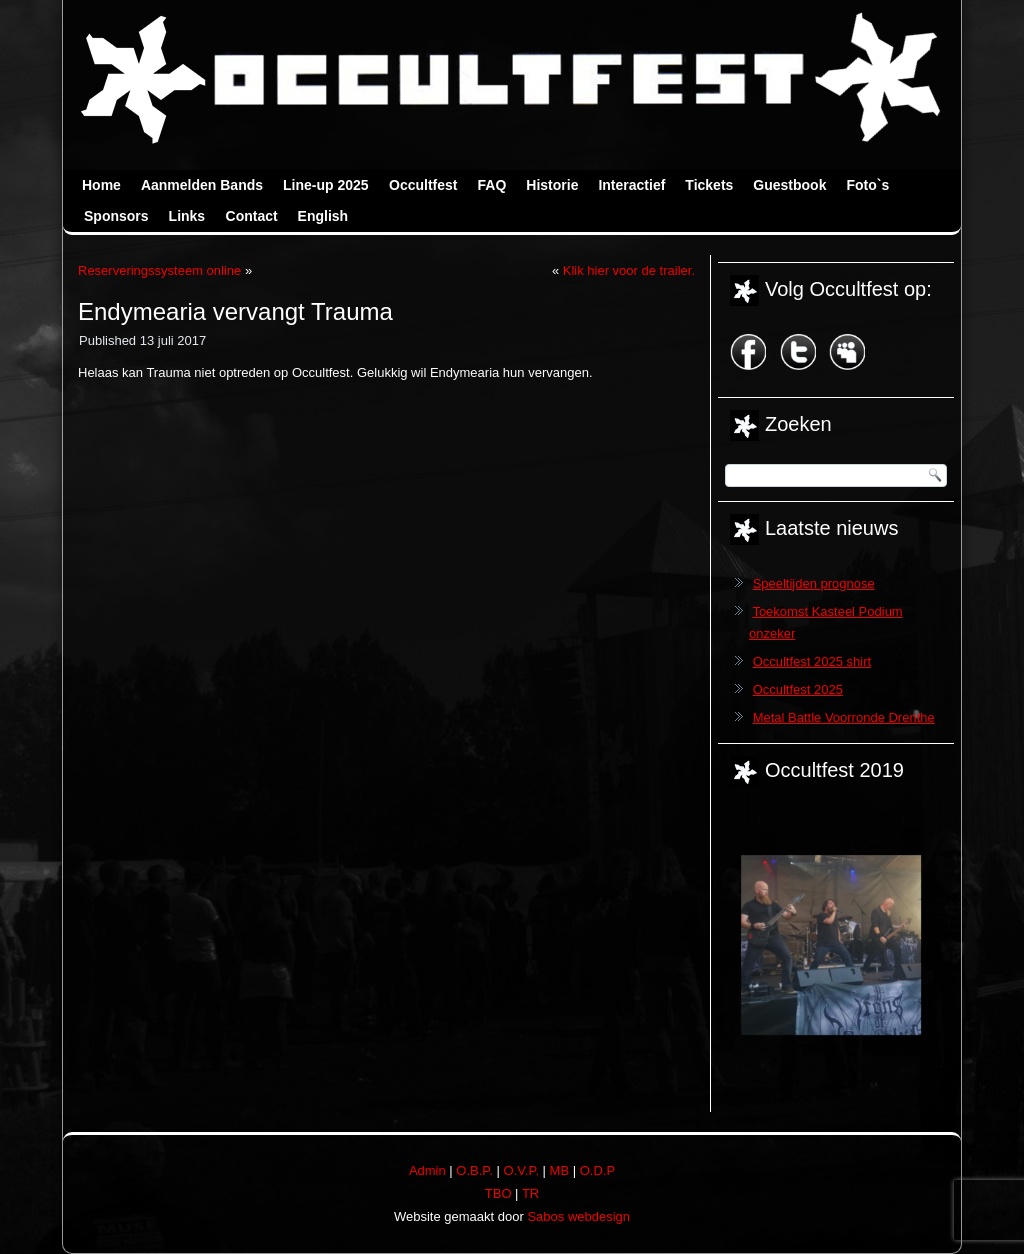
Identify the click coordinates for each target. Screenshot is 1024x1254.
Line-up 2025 (326, 185)
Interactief (631, 185)
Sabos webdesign (578, 1216)
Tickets (709, 185)
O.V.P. (521, 1170)
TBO (498, 1193)
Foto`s (867, 185)
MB (560, 1170)
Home (101, 185)
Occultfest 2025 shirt (812, 661)
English (323, 216)
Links (187, 216)
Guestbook (789, 185)
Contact (252, 216)
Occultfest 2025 (798, 689)
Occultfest (423, 185)
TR (530, 1193)
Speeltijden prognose (814, 583)
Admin (427, 1170)
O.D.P (597, 1170)
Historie (552, 185)
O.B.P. (474, 1170)
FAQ (492, 185)
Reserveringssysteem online (159, 270)
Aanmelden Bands (202, 185)
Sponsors (116, 216)
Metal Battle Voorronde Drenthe (844, 717)
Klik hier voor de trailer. (629, 270)
